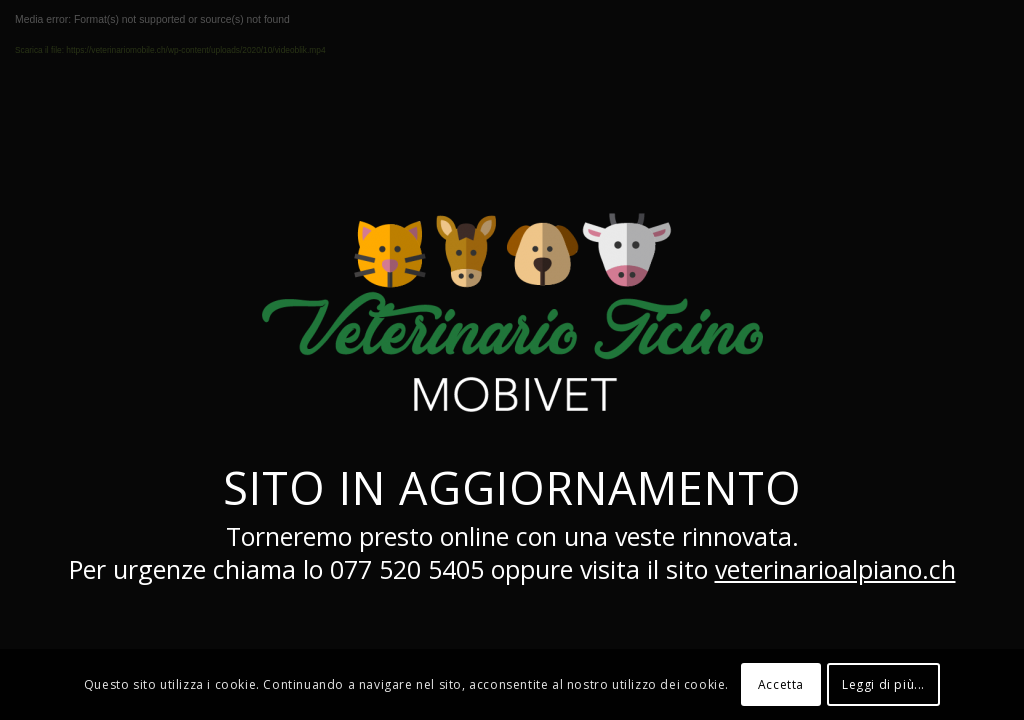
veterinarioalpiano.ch (835, 569)
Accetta (781, 684)
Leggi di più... (883, 684)
